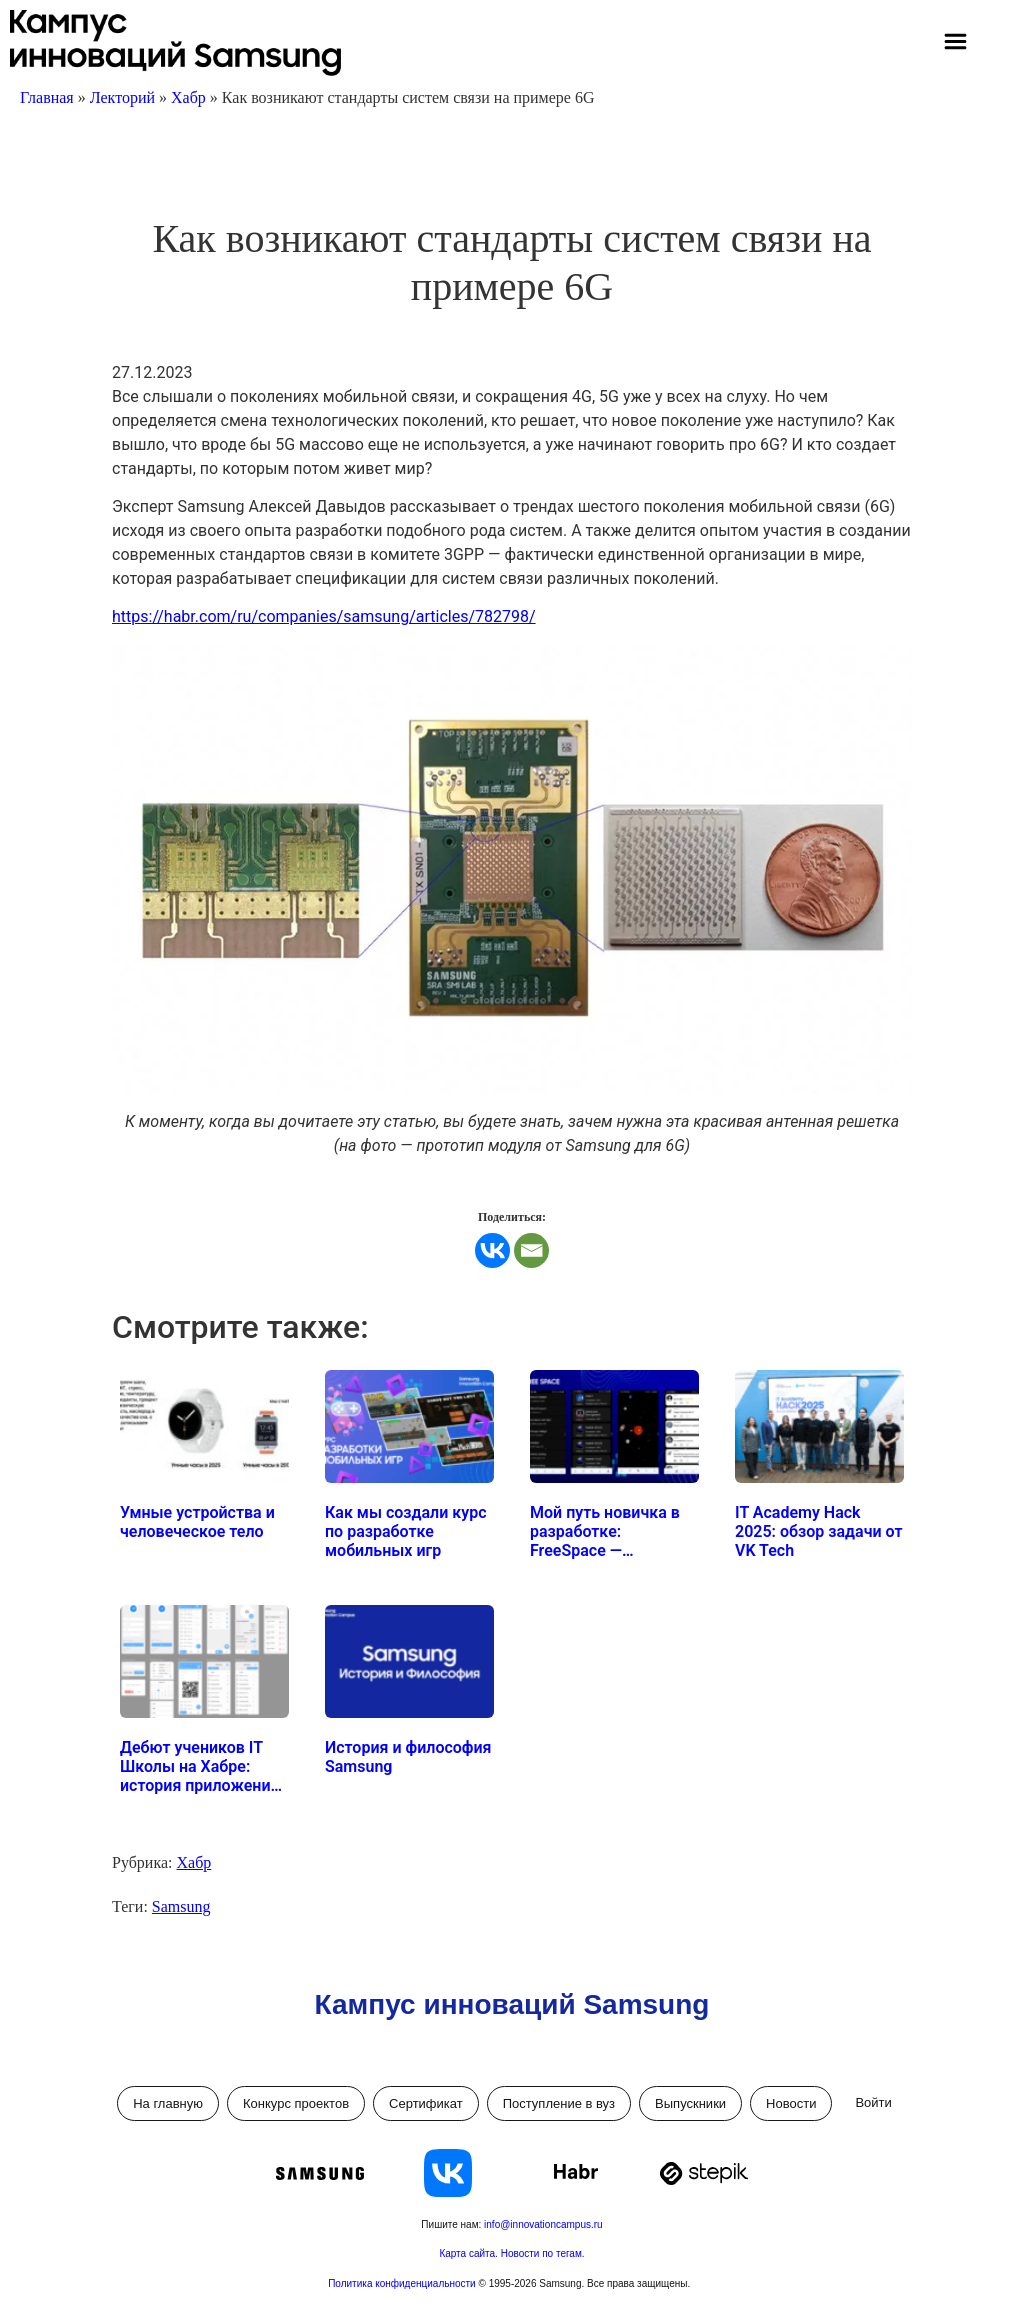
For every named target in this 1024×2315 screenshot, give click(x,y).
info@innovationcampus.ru (543, 2224)
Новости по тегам (541, 2253)
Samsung (181, 1906)
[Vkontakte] (492, 1250)
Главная (47, 97)
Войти (873, 2102)
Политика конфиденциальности (403, 2283)
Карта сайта (467, 2253)
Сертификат (426, 2103)
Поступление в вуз (559, 2103)
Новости (791, 2103)
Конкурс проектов (296, 2103)
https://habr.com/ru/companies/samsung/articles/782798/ (324, 616)
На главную (168, 2103)
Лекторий (122, 97)
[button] (955, 44)
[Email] (531, 1250)
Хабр (188, 97)
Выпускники (690, 2103)
